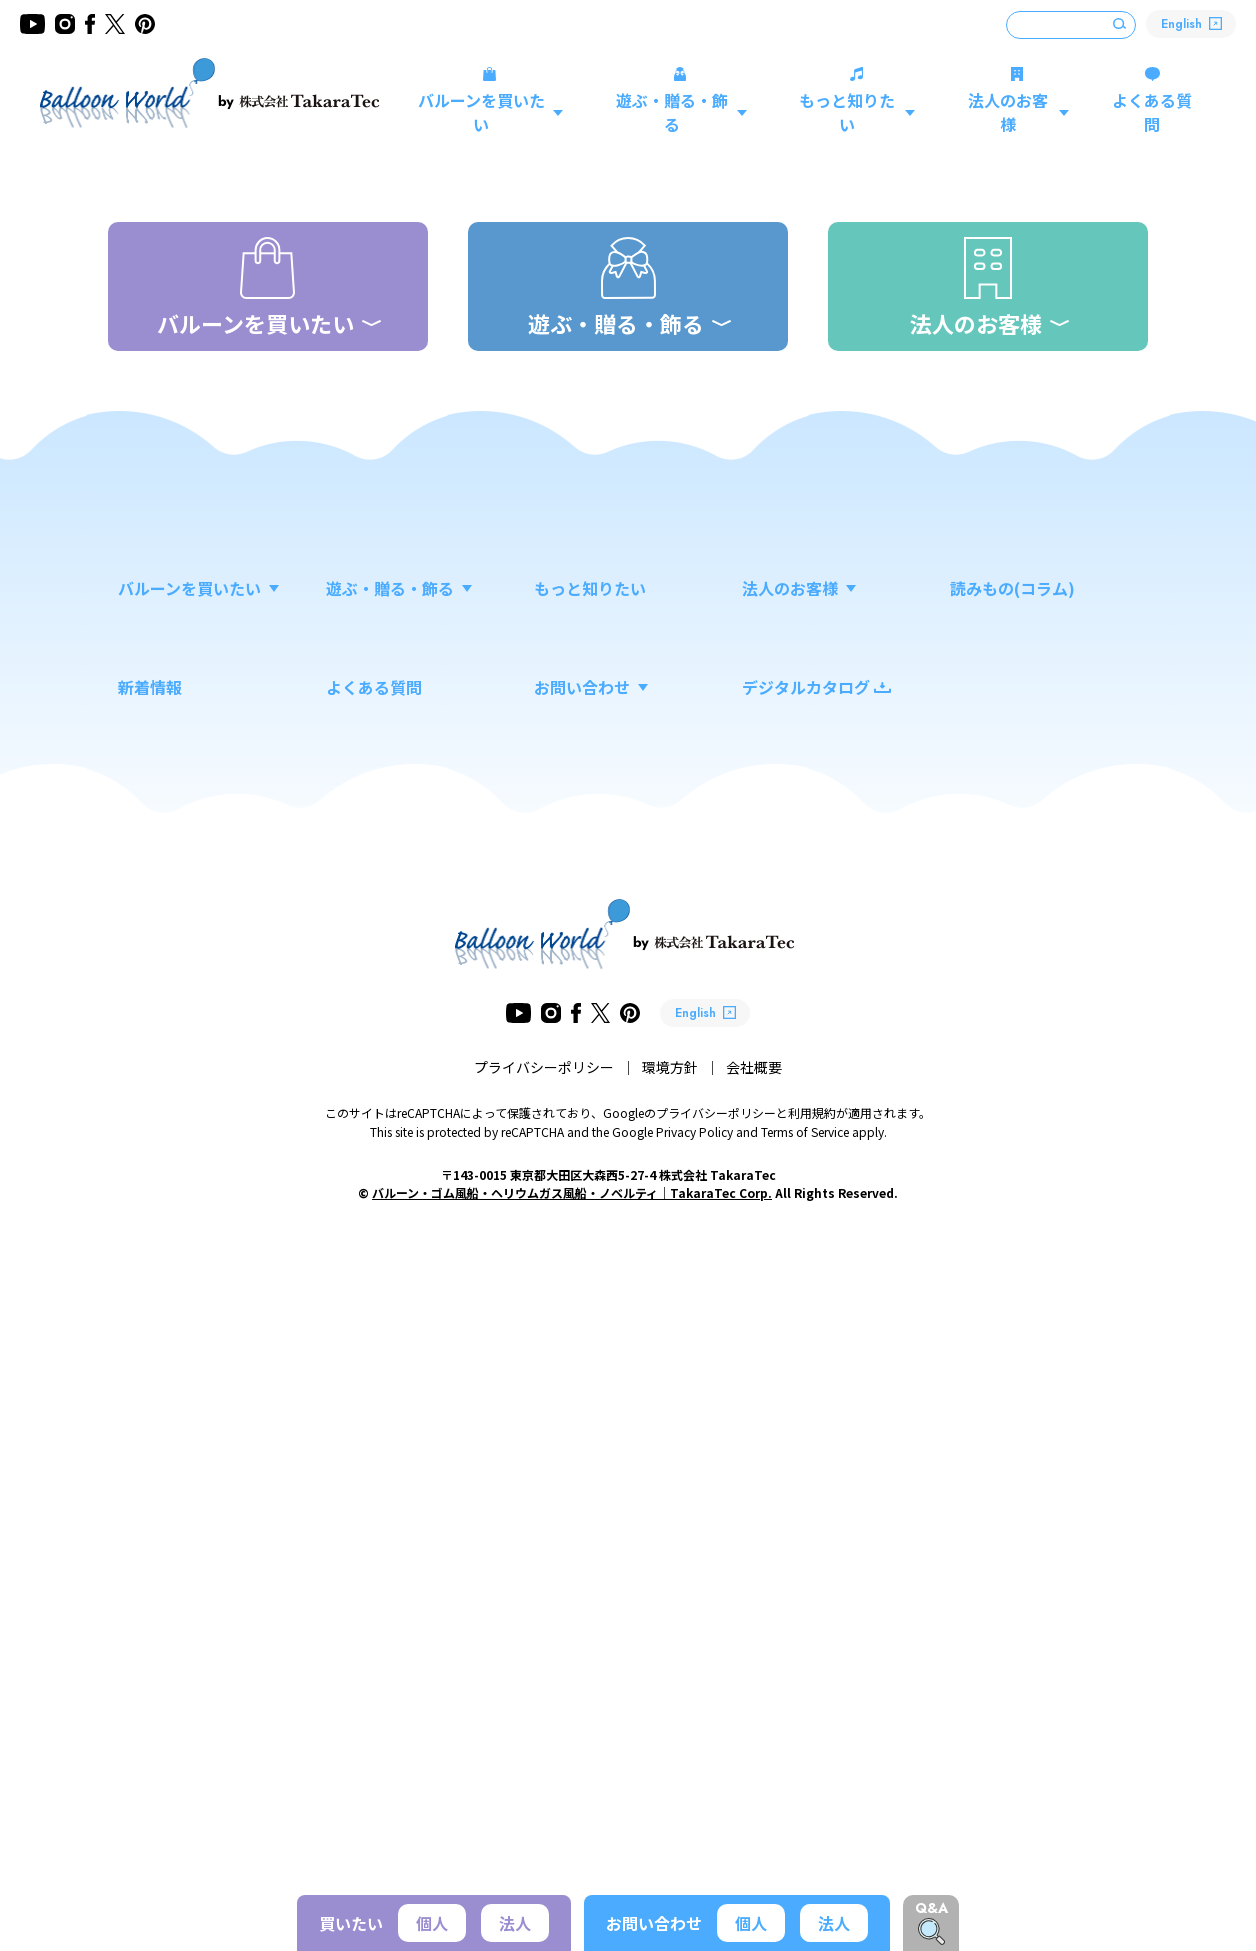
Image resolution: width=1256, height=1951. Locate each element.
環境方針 (670, 1726)
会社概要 (754, 1726)
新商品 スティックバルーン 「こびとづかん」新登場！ (632, 731)
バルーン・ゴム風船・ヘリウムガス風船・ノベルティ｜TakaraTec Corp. (572, 1851)
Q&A (931, 1908)
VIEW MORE (1083, 731)
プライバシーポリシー (544, 1726)
